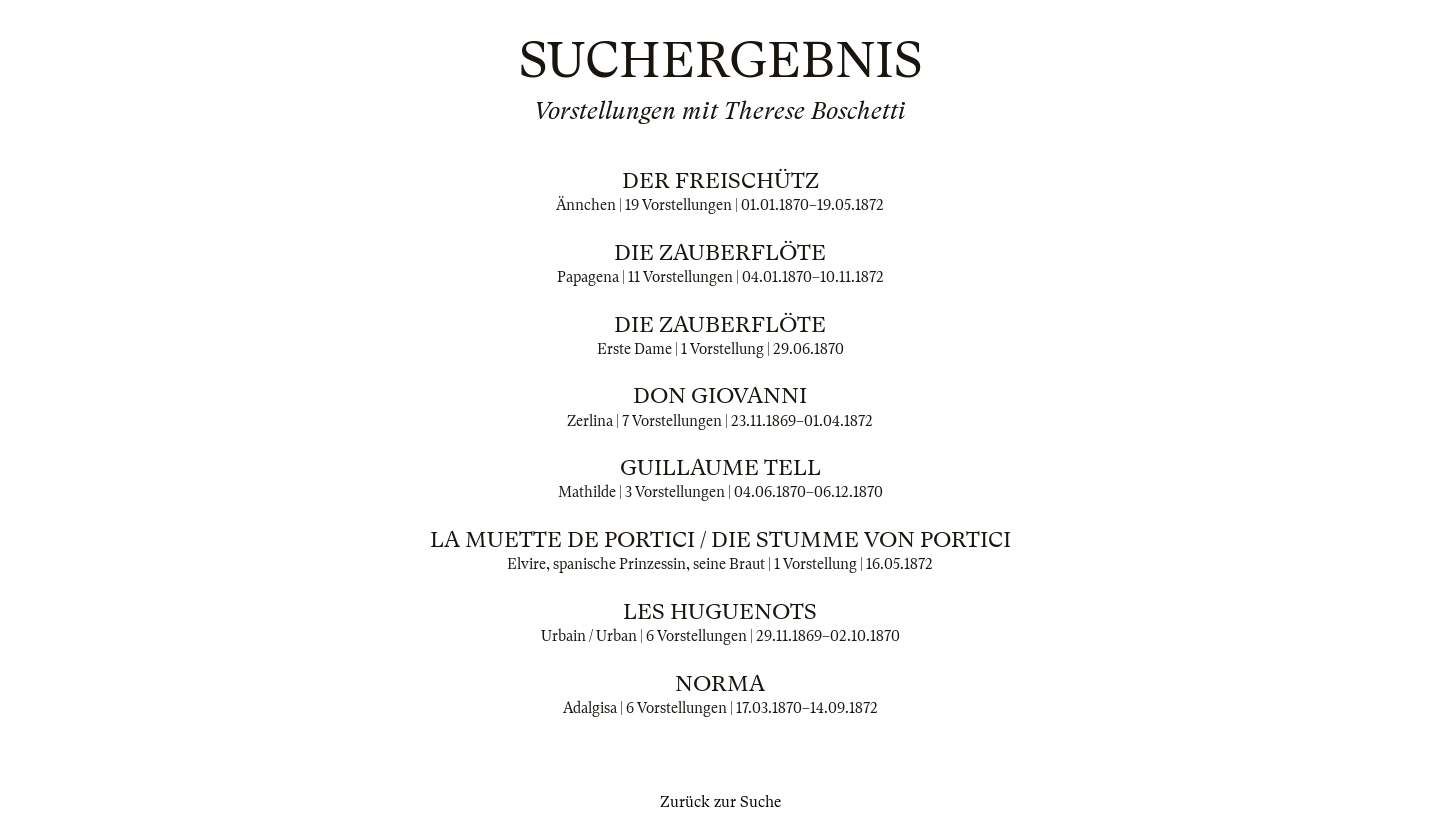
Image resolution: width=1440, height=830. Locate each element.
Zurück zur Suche (720, 802)
